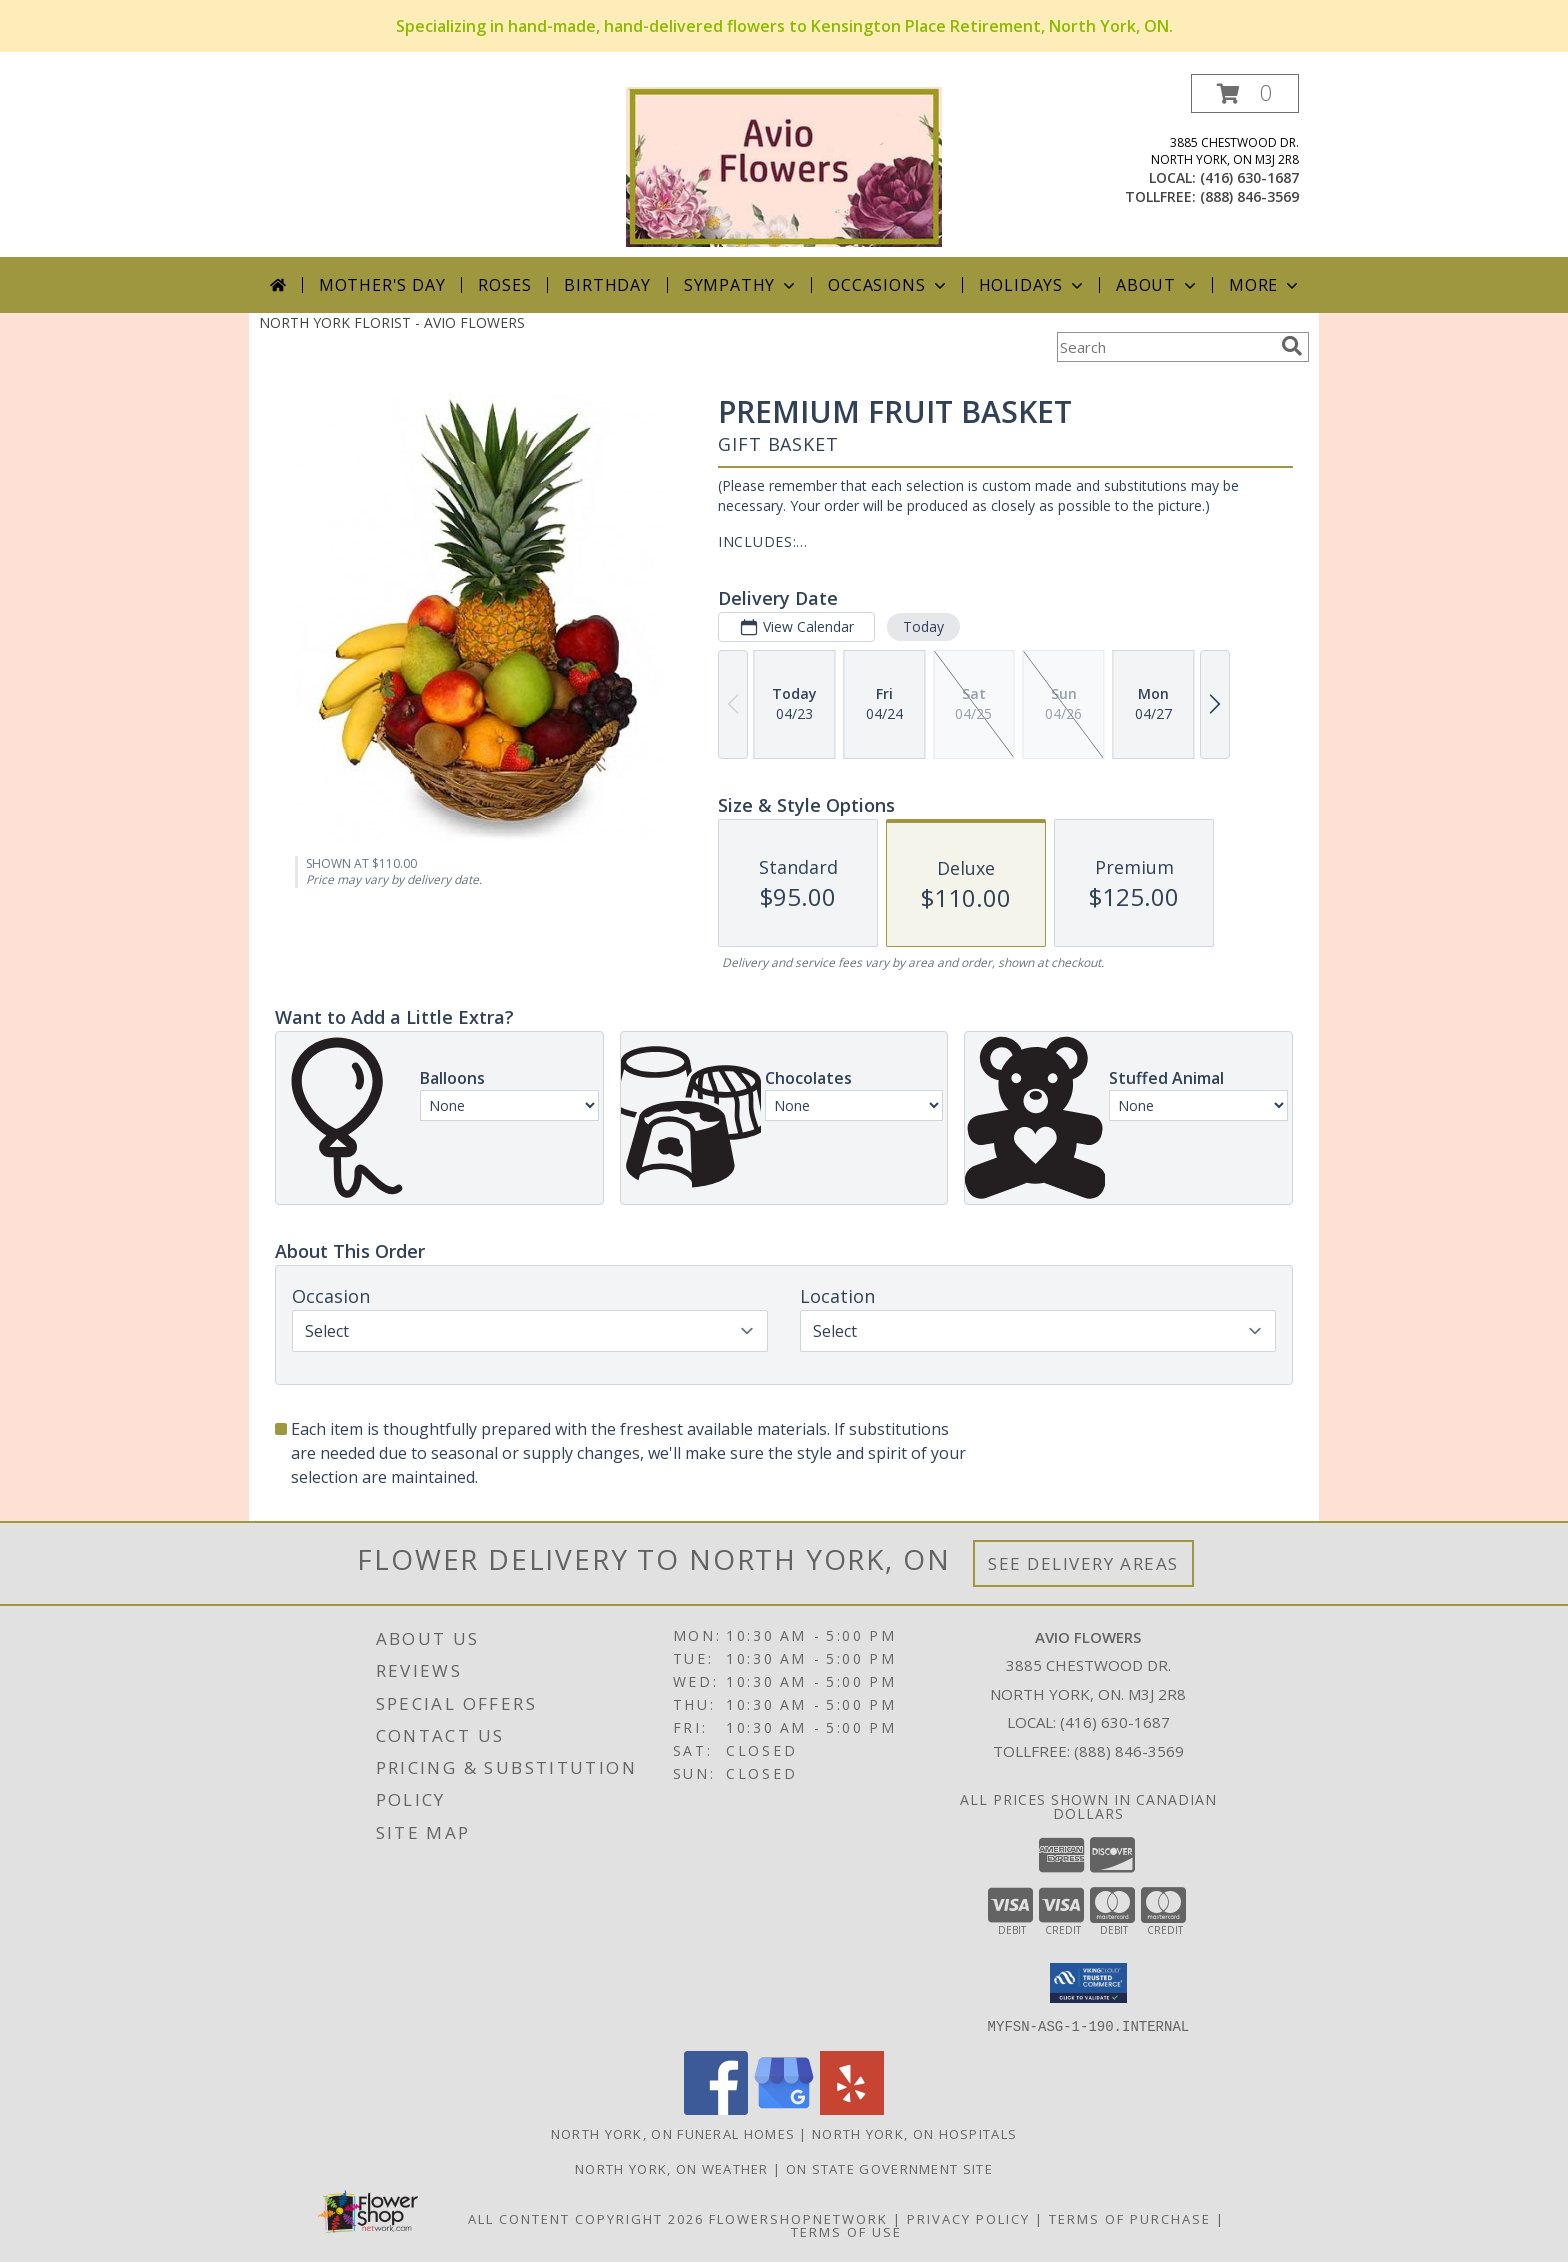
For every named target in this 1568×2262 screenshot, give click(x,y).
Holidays (1033, 285)
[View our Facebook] (716, 2108)
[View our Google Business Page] (784, 2108)
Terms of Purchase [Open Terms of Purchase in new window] (1130, 2218)
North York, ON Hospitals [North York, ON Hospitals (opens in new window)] (914, 2133)
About (1158, 285)
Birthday (607, 285)
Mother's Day (382, 285)
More (1265, 285)
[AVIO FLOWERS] (784, 165)
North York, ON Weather (672, 2168)
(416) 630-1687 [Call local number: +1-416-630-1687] (1249, 177)
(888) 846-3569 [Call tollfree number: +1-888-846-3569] (1249, 196)
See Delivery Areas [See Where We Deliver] (1083, 1563)
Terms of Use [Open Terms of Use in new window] (846, 2231)
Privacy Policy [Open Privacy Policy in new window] (968, 2218)
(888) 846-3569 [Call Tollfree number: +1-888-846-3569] (1129, 1751)
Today (923, 626)
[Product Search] (1165, 347)
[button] (1245, 93)
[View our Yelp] (852, 2108)
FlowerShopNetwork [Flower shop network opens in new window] (798, 2218)
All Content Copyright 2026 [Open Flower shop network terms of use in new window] (586, 2218)
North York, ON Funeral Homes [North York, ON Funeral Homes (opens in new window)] (673, 2133)
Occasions (888, 285)
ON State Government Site (889, 2168)
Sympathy (741, 285)
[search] (1292, 346)
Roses (504, 285)
